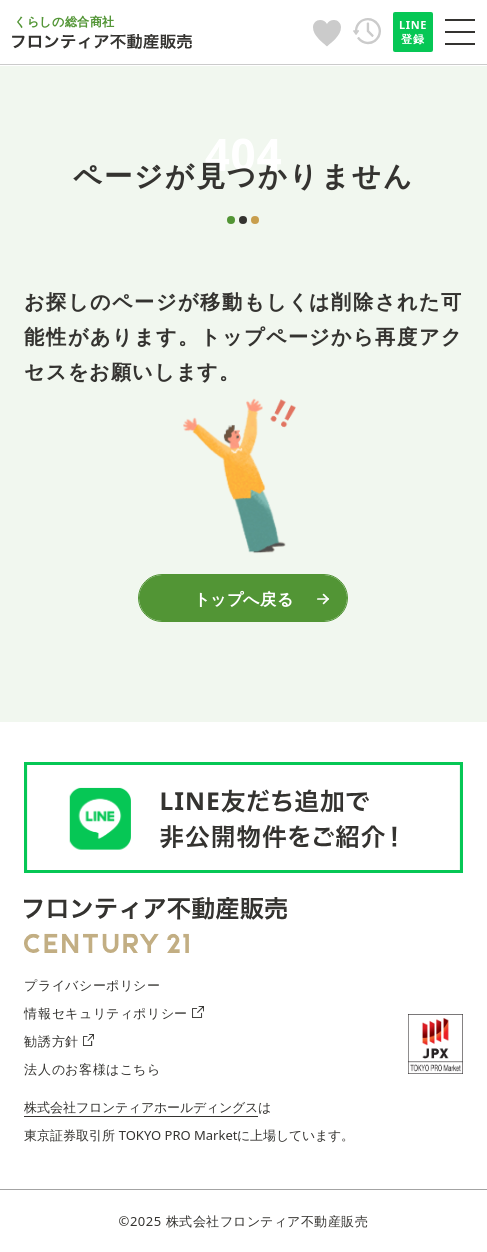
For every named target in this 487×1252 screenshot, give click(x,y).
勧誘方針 (59, 1041)
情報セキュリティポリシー (113, 1013)
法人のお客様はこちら (92, 1069)
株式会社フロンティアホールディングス (141, 1107)
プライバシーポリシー (92, 985)
